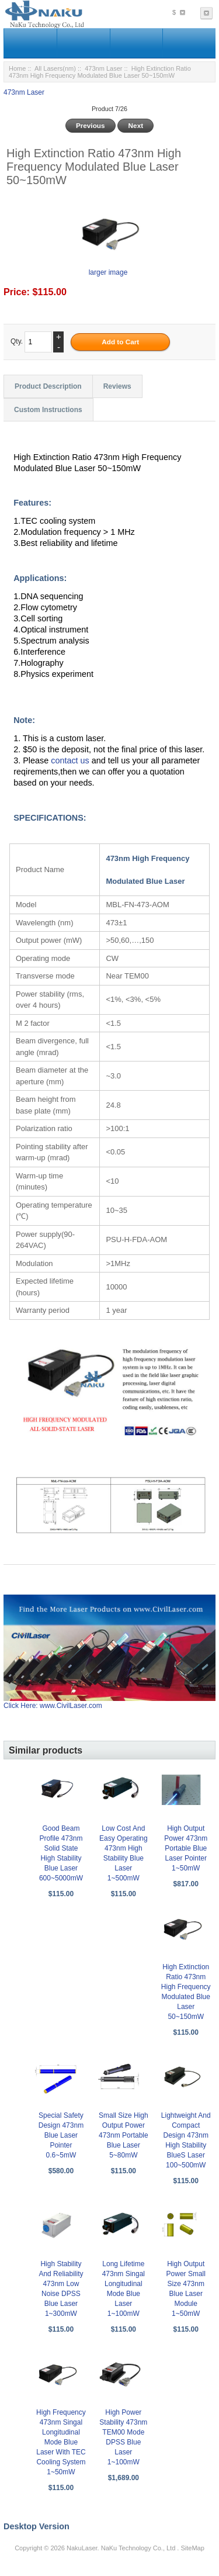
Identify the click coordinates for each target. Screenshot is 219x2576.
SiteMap (192, 2547)
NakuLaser (82, 2547)
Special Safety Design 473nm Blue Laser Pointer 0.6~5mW (61, 2135)
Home (17, 68)
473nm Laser (103, 68)
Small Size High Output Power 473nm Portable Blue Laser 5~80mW (123, 2135)
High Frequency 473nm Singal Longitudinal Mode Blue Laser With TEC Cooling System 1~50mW (61, 2442)
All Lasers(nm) (55, 68)
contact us (71, 760)
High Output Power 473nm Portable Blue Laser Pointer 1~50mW (185, 1848)
